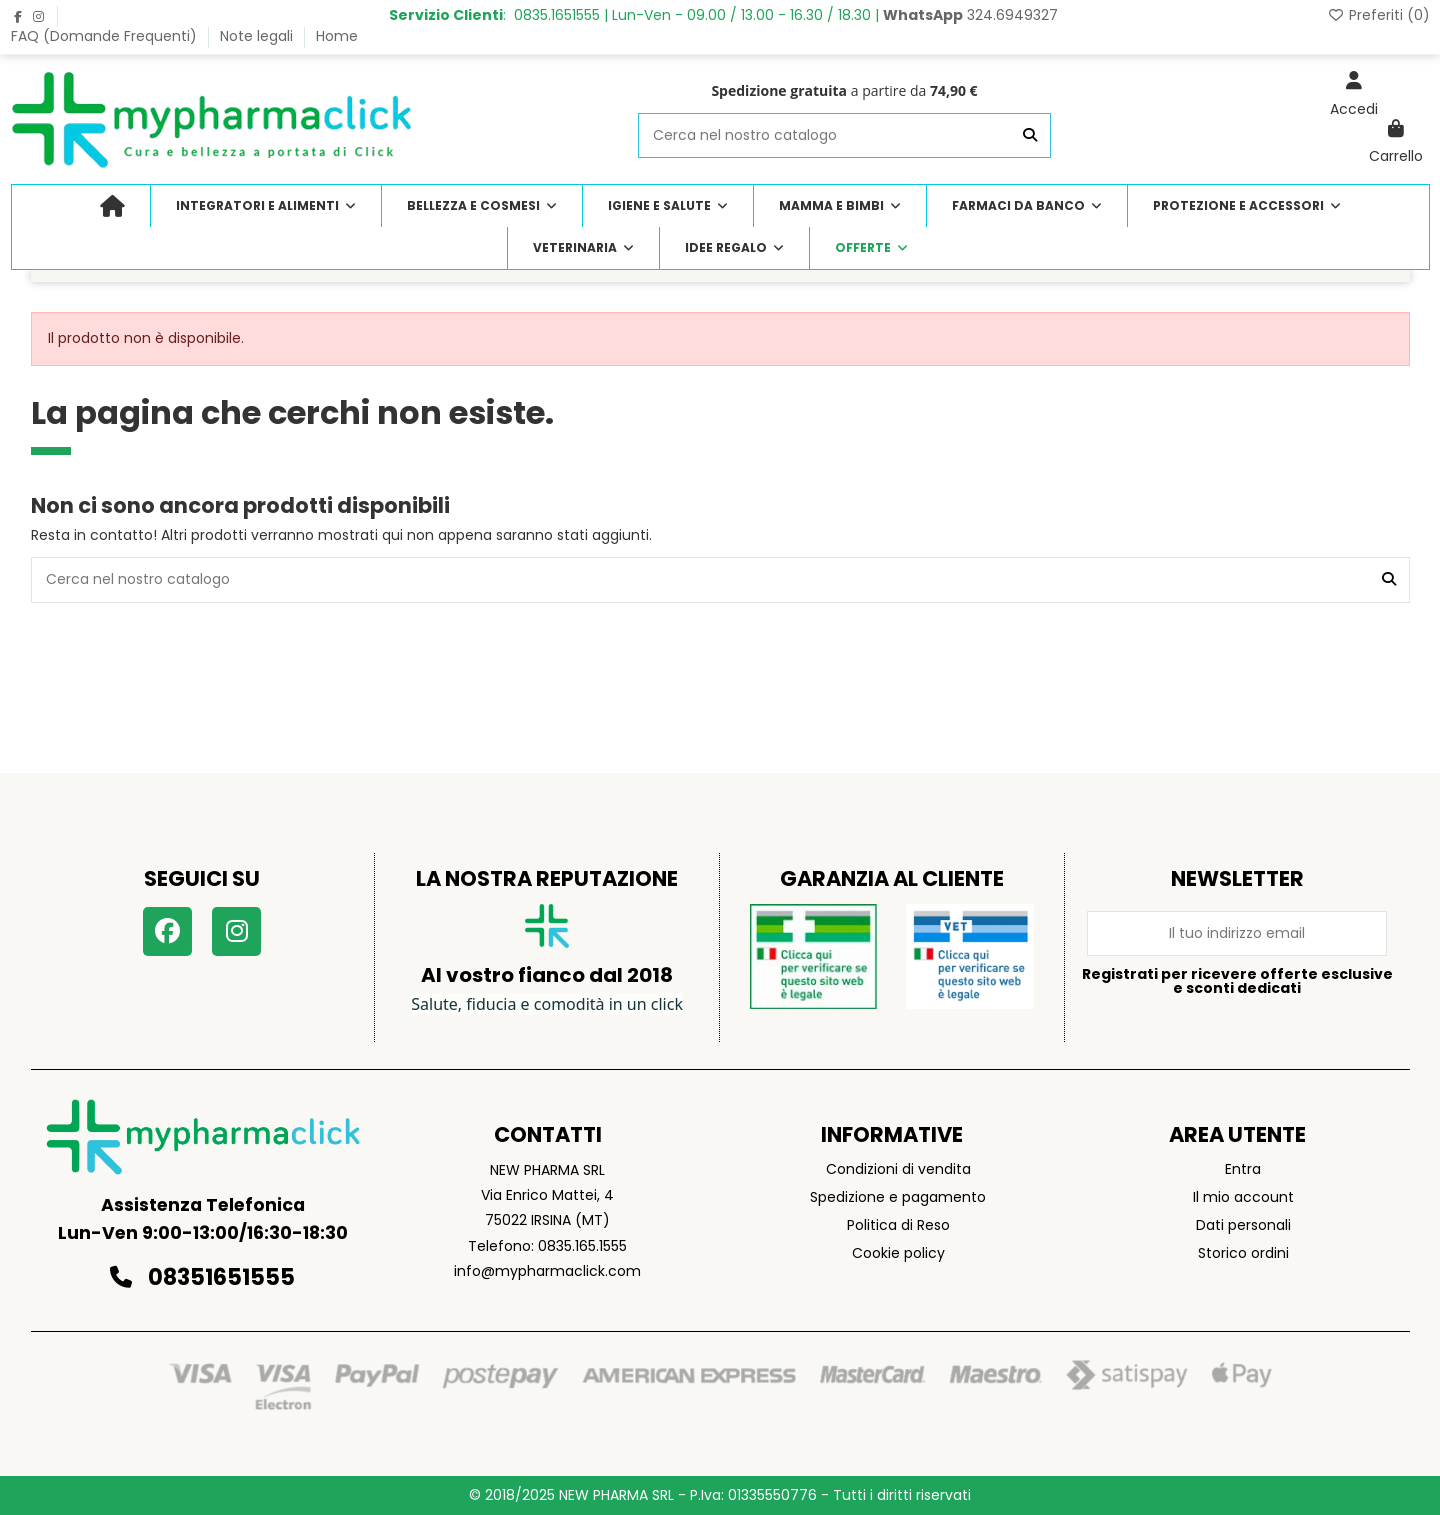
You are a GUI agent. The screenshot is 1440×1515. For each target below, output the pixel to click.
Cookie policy (898, 1253)
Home (337, 36)
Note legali (258, 36)
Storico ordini (1243, 1253)
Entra (1243, 1169)
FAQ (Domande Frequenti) (106, 36)
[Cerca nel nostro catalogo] (1030, 135)
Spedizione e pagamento (898, 1197)
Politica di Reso (898, 1225)
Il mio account (1243, 1197)
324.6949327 (970, 15)
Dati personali (1243, 1225)
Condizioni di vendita (898, 1169)
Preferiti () (1378, 15)
